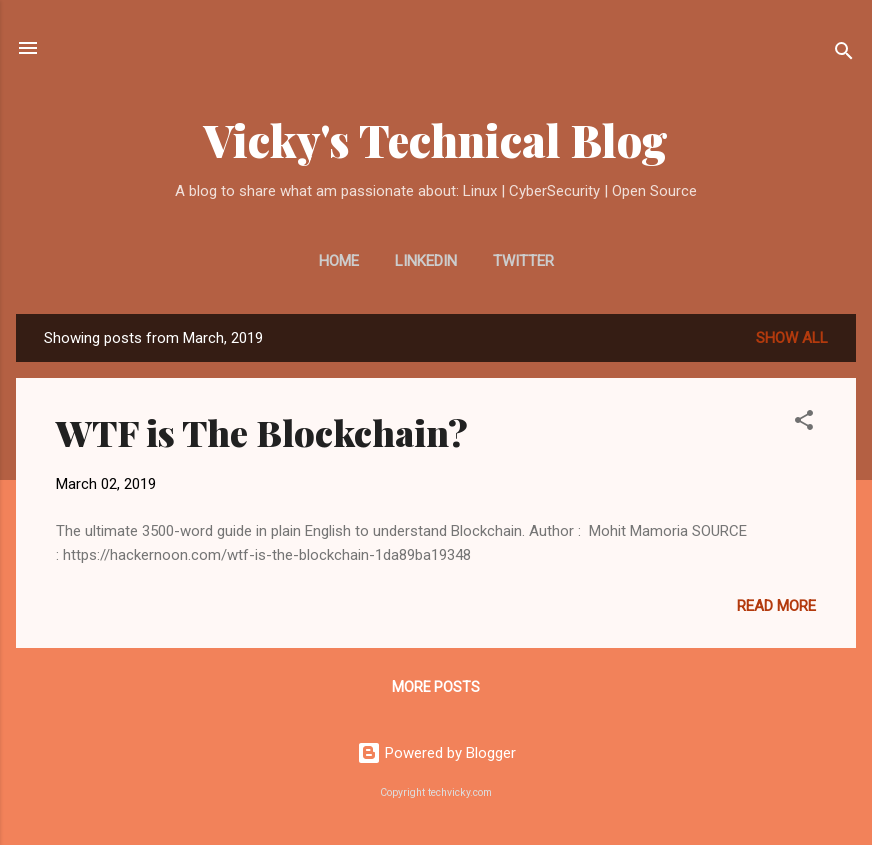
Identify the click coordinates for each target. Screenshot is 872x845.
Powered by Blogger (436, 753)
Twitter (523, 261)
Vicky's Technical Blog (436, 139)
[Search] (844, 54)
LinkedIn (426, 261)
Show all (792, 338)
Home (339, 261)
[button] (804, 423)
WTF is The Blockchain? (262, 432)
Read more (776, 606)
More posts (436, 687)
